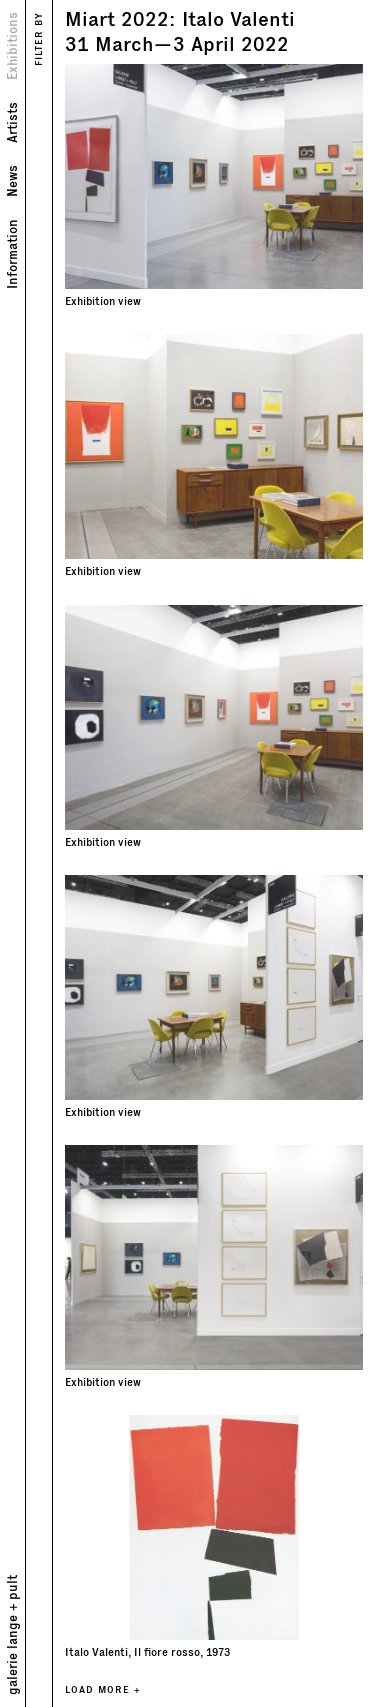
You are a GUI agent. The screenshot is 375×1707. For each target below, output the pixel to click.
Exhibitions (11, 46)
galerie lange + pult (11, 1635)
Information (11, 254)
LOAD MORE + (103, 1689)
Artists (11, 122)
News (11, 181)
